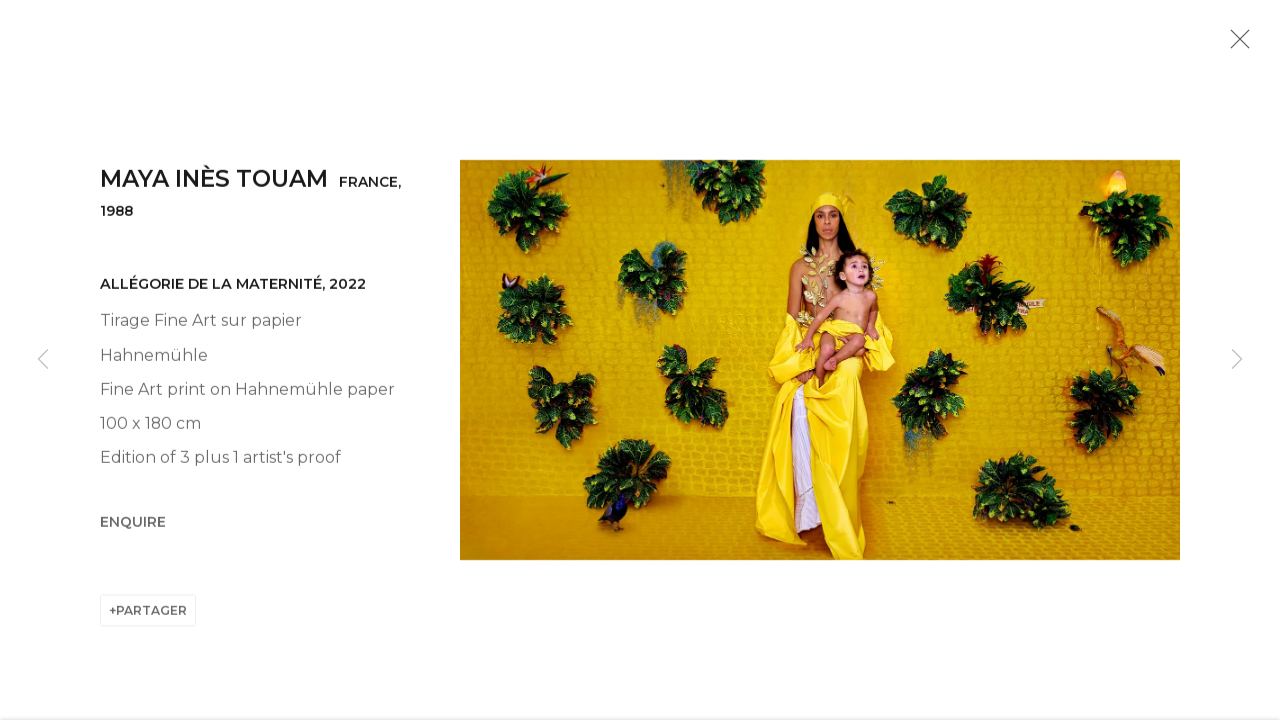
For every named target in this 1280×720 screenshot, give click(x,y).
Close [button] (1237, 45)
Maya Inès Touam (214, 185)
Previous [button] (43, 360)
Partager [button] (151, 616)
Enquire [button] (133, 528)
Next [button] (1237, 360)
